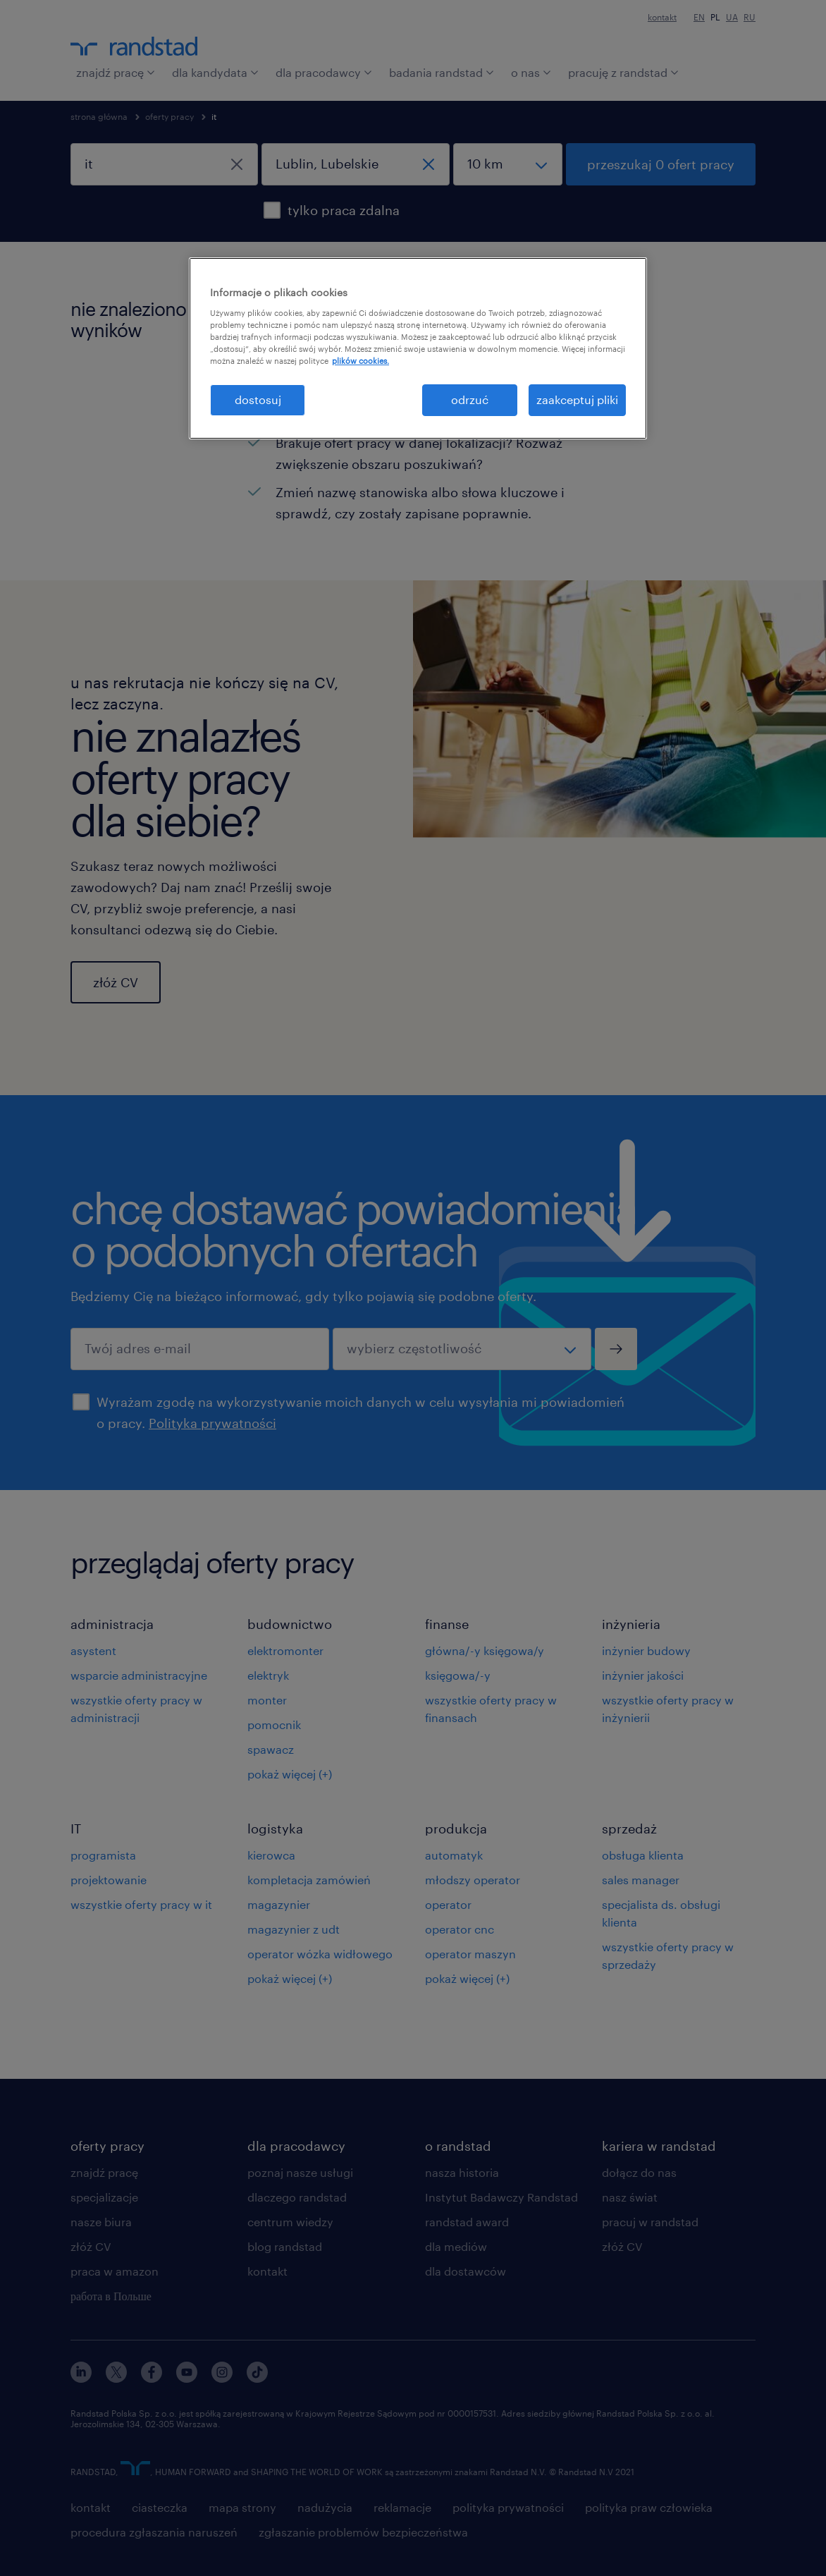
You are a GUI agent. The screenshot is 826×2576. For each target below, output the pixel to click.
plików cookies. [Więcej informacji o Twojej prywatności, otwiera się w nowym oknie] (360, 360)
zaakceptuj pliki (577, 399)
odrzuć (469, 399)
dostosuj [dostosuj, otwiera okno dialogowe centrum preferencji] (258, 399)
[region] (418, 348)
